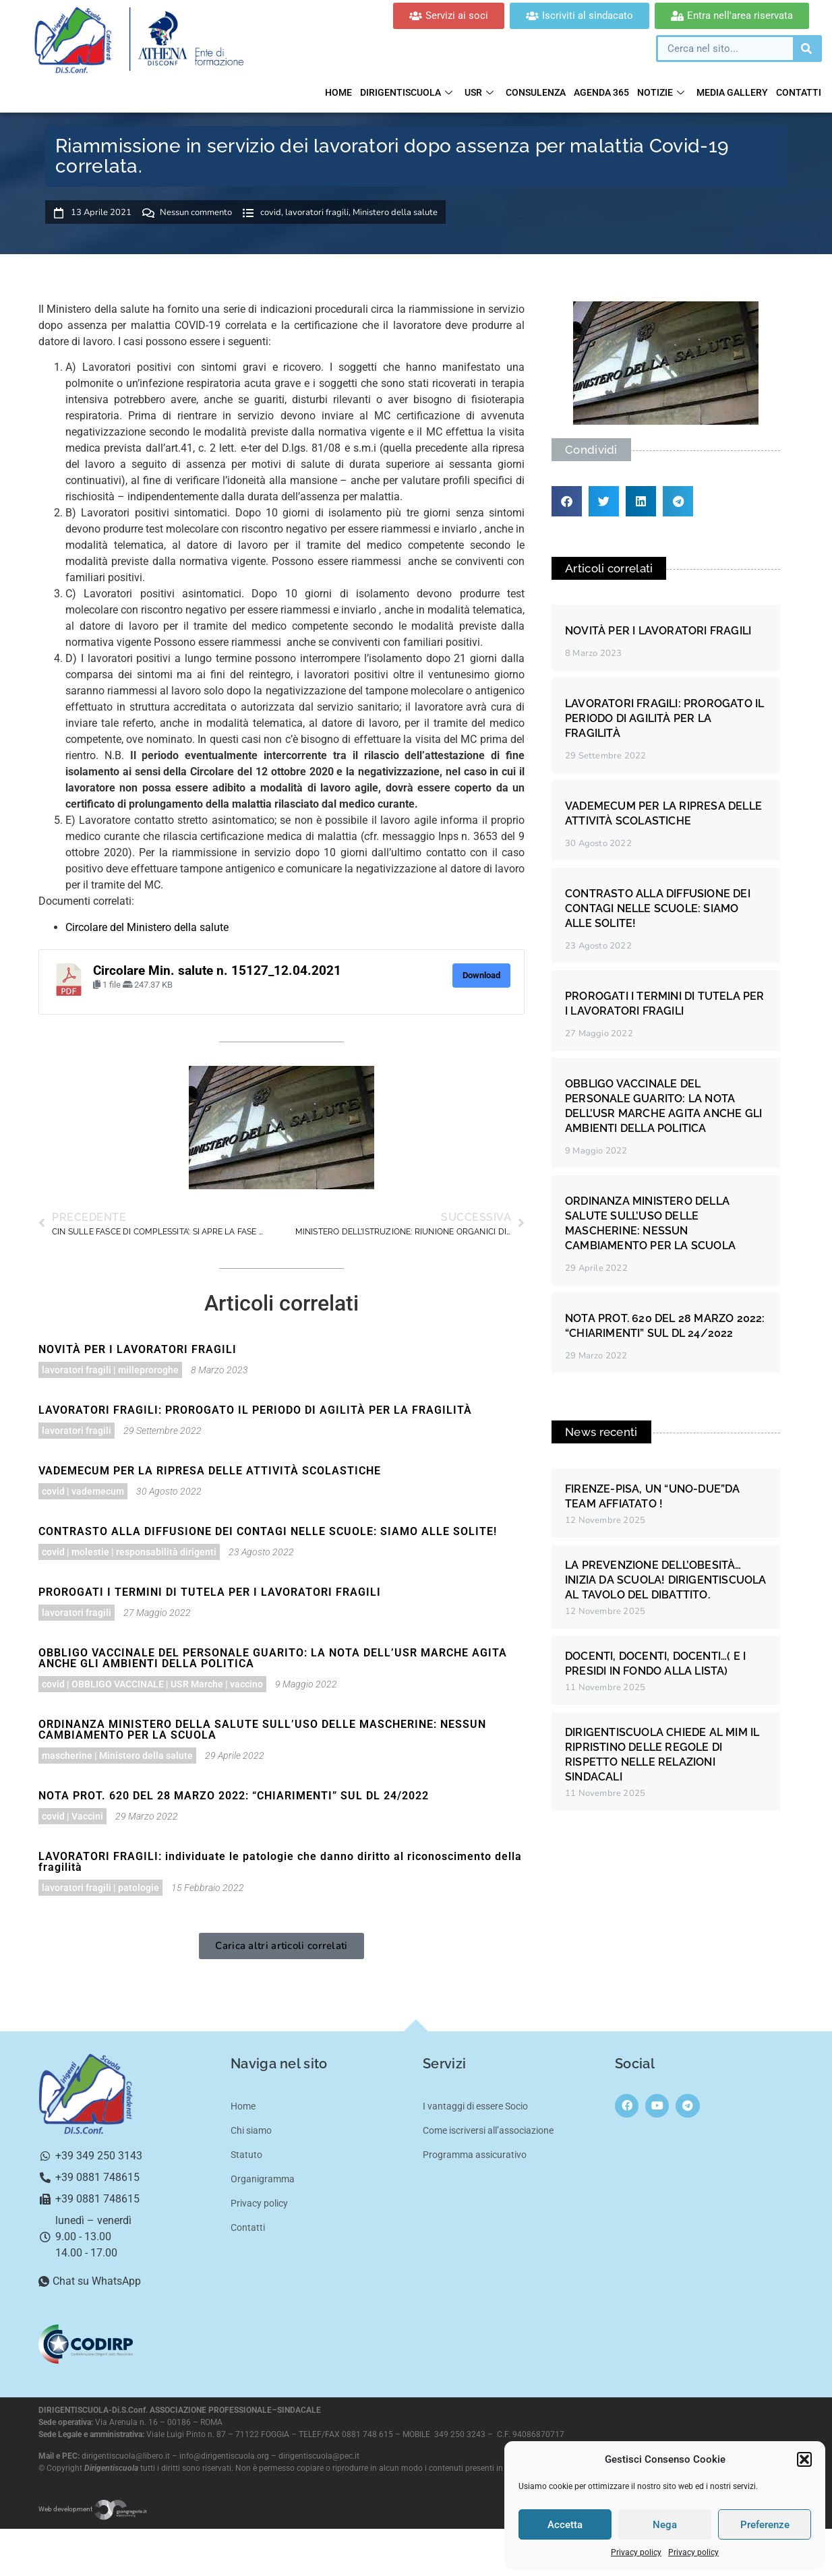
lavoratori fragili (317, 212)
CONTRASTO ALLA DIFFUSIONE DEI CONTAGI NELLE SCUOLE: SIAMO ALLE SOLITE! (267, 1531)
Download (481, 975)
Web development (93, 2509)
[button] (804, 2459)
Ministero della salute (395, 212)
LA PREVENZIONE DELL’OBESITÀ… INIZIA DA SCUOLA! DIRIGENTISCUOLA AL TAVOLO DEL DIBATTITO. (666, 1580)
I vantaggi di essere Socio (475, 2106)
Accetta (565, 2525)
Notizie (660, 92)
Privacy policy (636, 2552)
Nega (665, 2525)
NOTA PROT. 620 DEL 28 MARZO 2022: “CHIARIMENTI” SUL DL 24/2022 (233, 1795)
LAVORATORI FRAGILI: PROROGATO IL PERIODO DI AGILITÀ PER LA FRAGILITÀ (255, 1410)
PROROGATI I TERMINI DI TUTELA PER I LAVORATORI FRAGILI (209, 1592)
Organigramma (263, 2179)
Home (338, 92)
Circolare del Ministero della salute (147, 927)
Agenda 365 (601, 92)
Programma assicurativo (475, 2154)
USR (479, 92)
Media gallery (732, 92)
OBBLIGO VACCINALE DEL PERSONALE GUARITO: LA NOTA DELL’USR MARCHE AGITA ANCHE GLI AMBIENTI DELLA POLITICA (272, 1658)
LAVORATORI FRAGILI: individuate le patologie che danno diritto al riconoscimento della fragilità (280, 1862)
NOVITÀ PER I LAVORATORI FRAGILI (137, 1349)
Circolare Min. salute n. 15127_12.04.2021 (217, 970)
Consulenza (536, 92)
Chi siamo (251, 2130)
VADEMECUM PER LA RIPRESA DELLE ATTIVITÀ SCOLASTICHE (209, 1470)
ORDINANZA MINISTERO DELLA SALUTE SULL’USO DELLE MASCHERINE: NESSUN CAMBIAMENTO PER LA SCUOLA (262, 1729)
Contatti (798, 92)
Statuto (246, 2154)
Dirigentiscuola (406, 92)
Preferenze (765, 2525)
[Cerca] (806, 48)
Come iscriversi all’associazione (488, 2130)
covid (270, 212)
